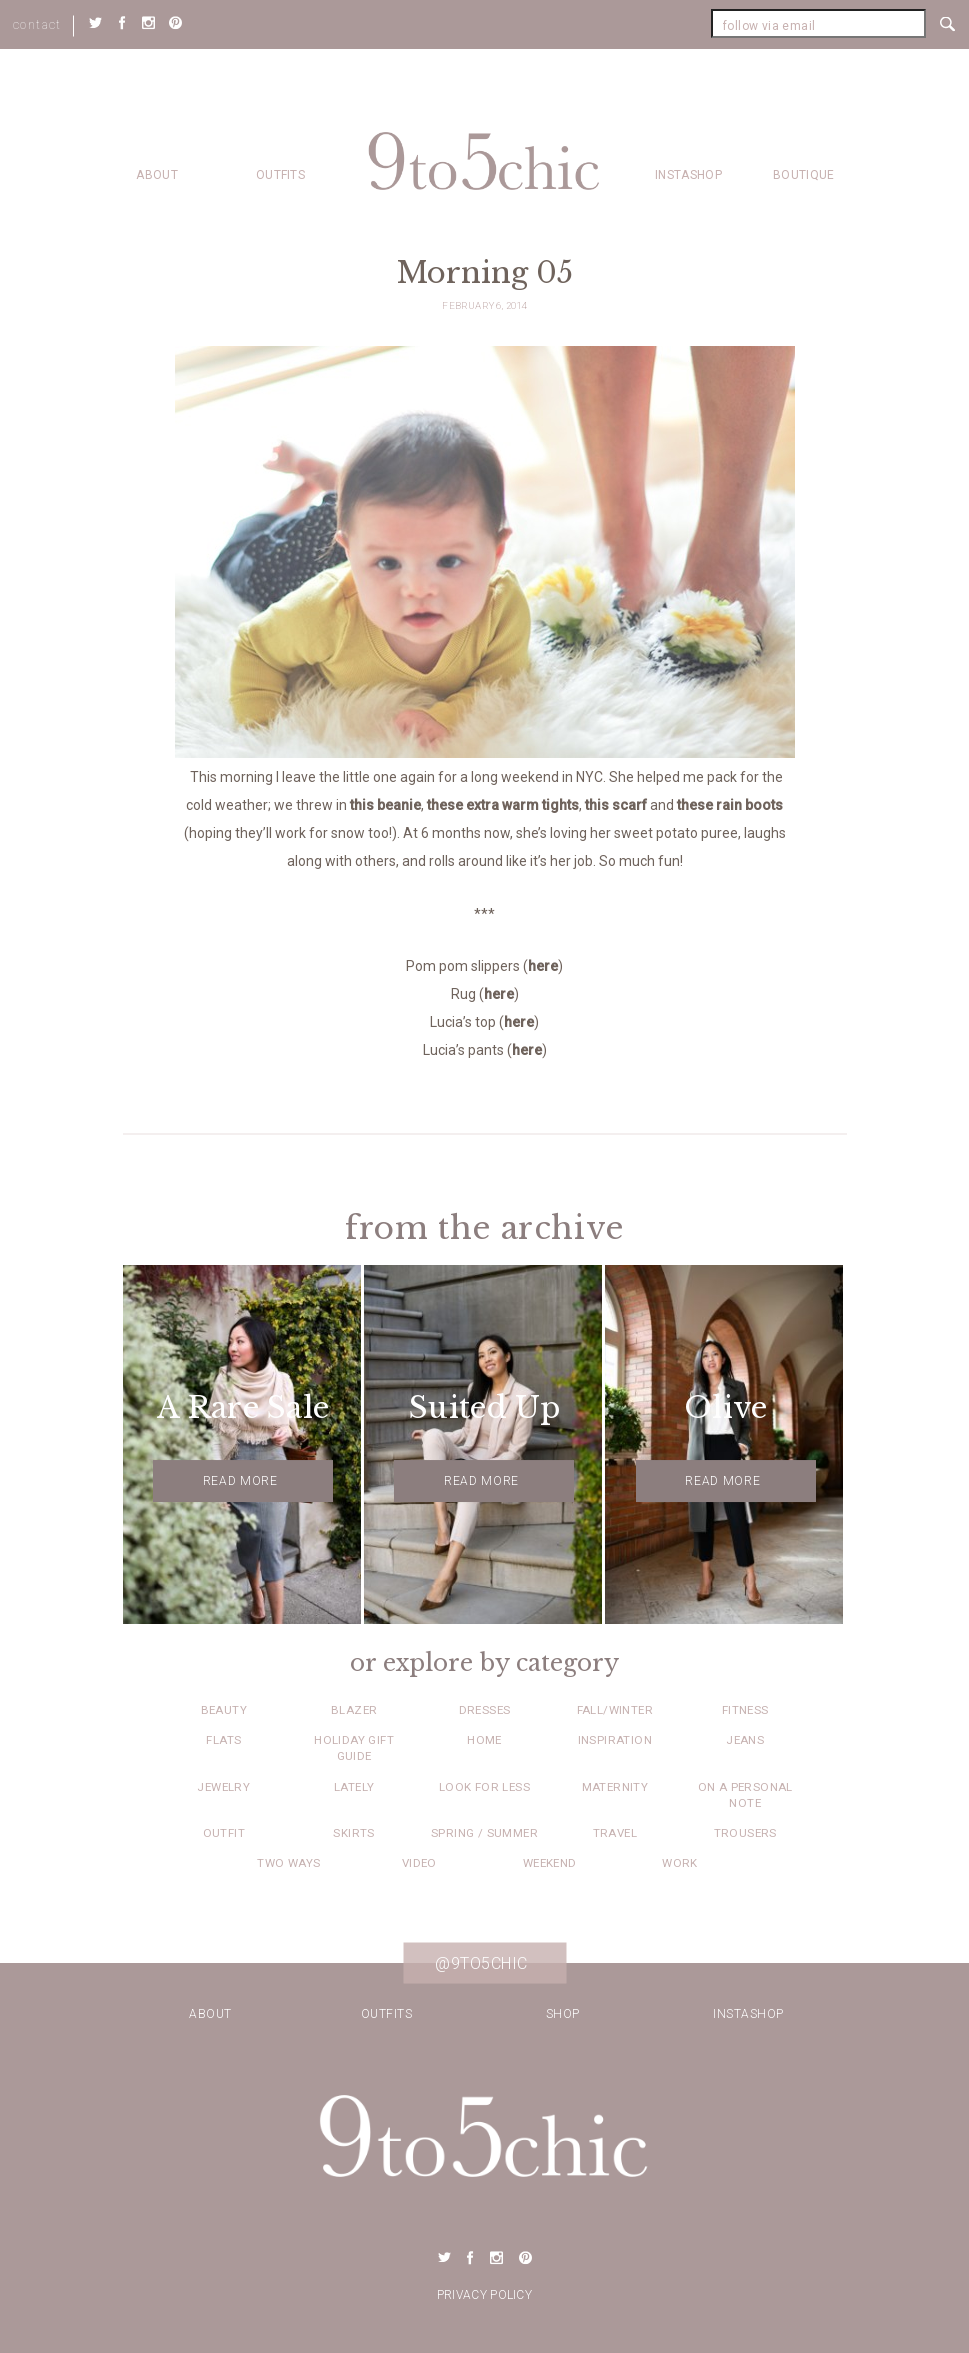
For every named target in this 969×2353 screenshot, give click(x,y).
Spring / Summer (484, 1833)
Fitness (745, 1710)
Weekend (550, 1863)
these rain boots (730, 805)
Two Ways (288, 1863)
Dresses (485, 1710)
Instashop (688, 175)
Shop (563, 2014)
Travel (615, 1833)
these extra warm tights (503, 805)
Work (680, 1863)
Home (484, 1740)
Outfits (280, 175)
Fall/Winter (615, 1710)
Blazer (354, 1710)
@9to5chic (481, 1962)
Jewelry (223, 1787)
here (543, 966)
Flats (223, 1740)
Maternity (615, 1787)
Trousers (745, 1833)
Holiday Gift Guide (354, 1748)
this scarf (616, 805)
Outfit (224, 1833)
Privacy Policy (484, 2295)
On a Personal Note (745, 1795)
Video (419, 1863)
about (157, 175)
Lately (354, 1787)
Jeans (745, 1740)
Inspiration (615, 1740)
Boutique (803, 175)
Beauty (224, 1710)
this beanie (385, 805)
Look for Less (484, 1787)
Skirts (353, 1833)
